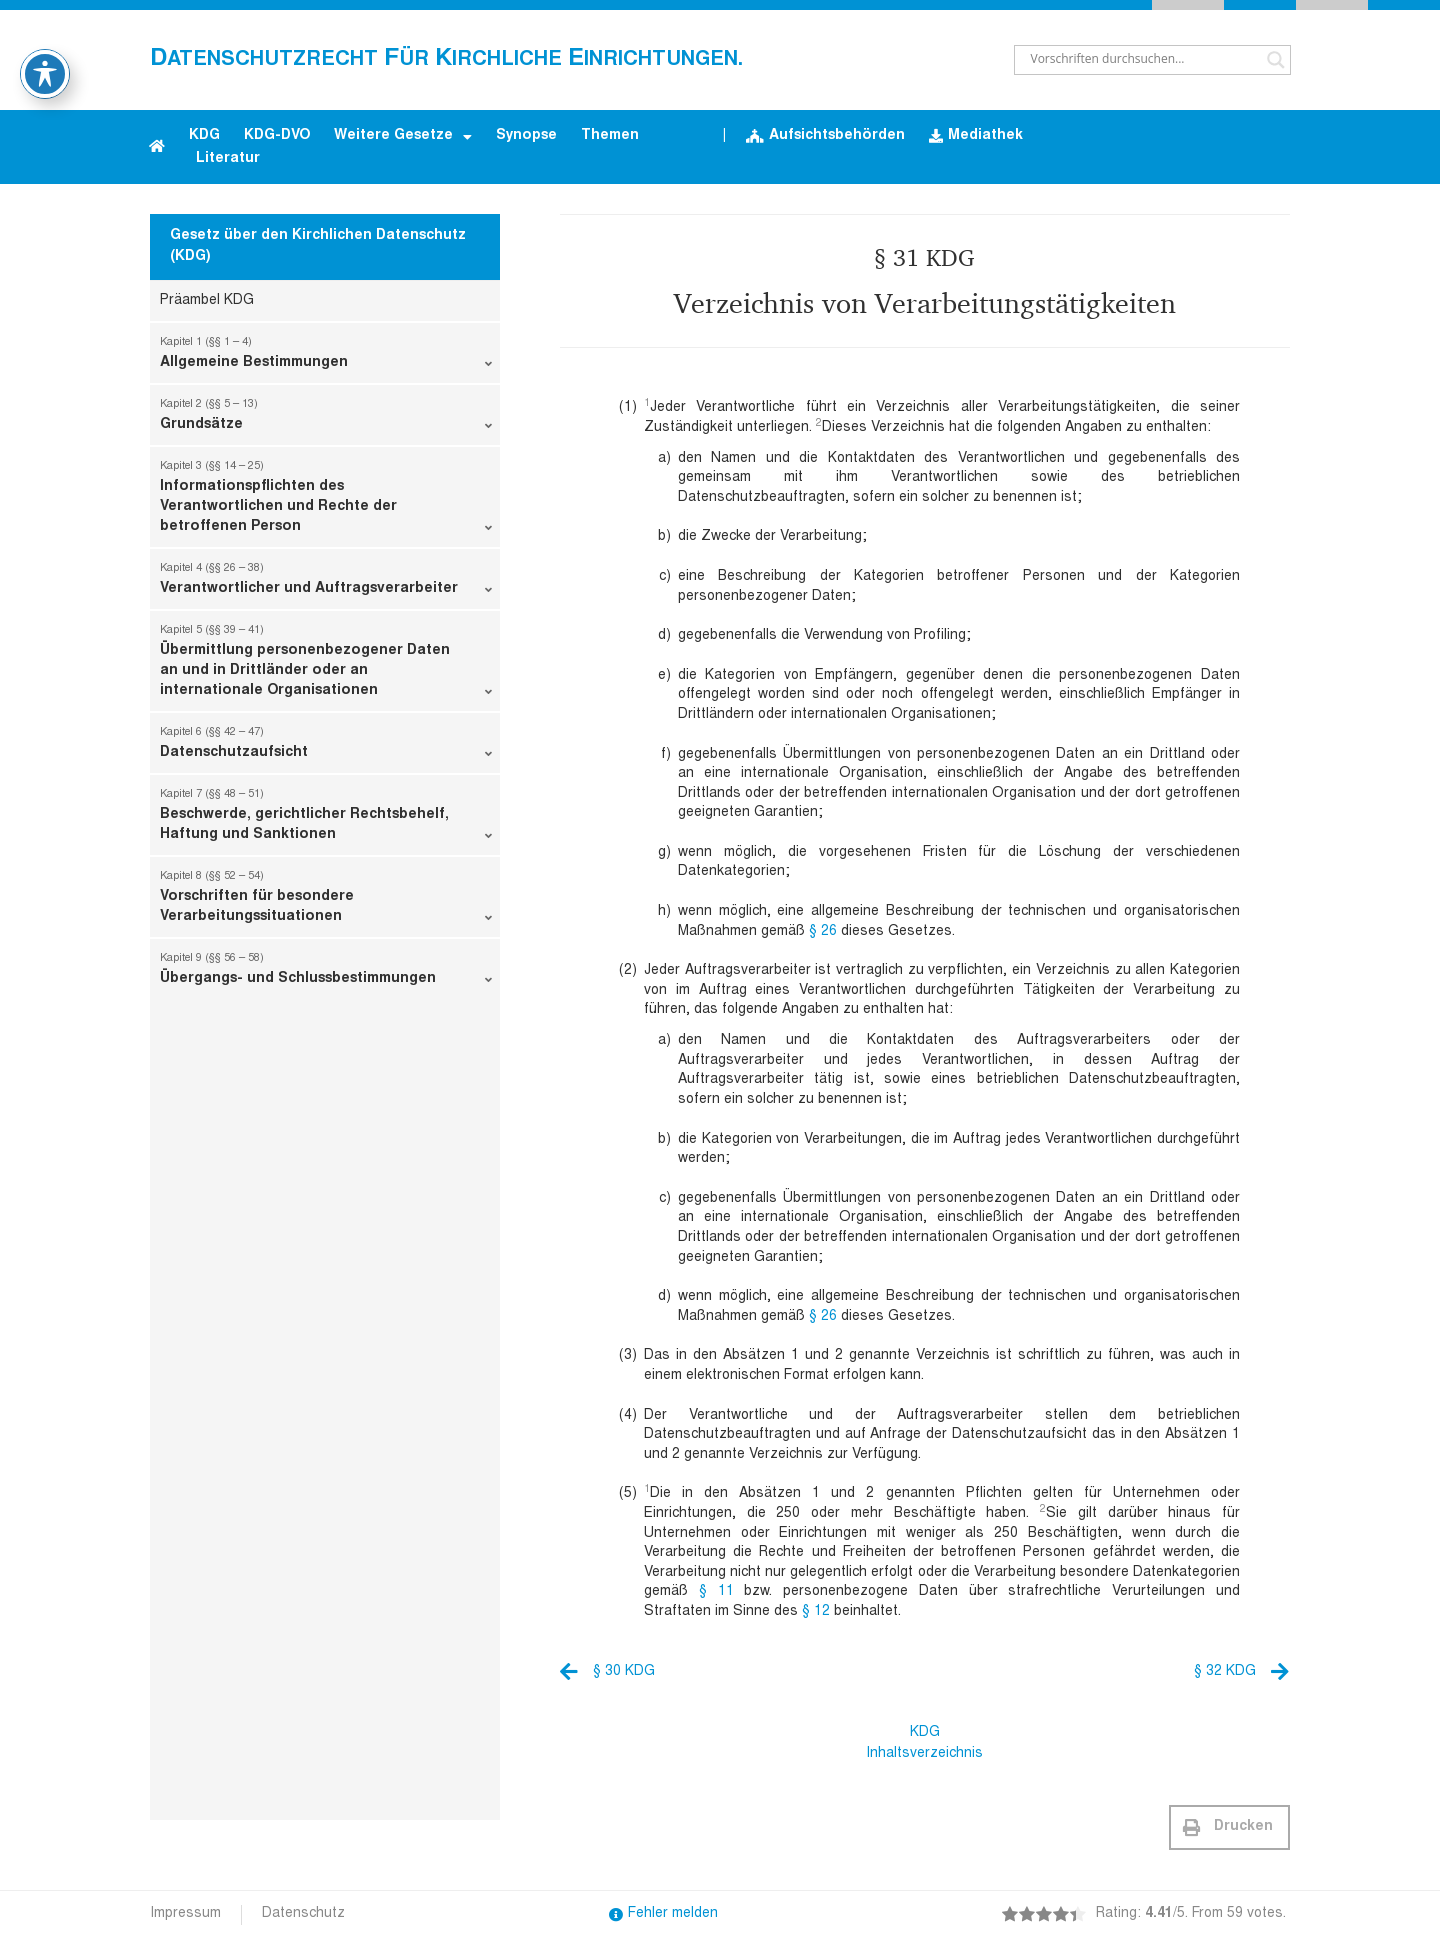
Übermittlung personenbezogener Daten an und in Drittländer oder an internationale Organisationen (326, 665)
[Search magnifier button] (1276, 60)
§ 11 (716, 1592)
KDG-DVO (277, 136)
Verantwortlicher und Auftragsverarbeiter (326, 583)
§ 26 (823, 932)
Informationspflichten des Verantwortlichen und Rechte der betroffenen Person (326, 501)
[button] (1229, 1827)
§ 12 (816, 1612)
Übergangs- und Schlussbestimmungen (326, 973)
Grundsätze (326, 419)
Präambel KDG (207, 301)
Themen (610, 136)
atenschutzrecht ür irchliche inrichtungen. (446, 60)
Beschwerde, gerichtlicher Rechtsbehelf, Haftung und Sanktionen (326, 819)
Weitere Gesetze (403, 137)
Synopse (526, 136)
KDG (204, 136)
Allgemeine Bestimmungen (326, 357)
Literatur (228, 159)
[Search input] (1143, 60)
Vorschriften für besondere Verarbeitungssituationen (326, 901)
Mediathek (976, 136)
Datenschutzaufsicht (326, 747)
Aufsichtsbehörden (825, 136)
